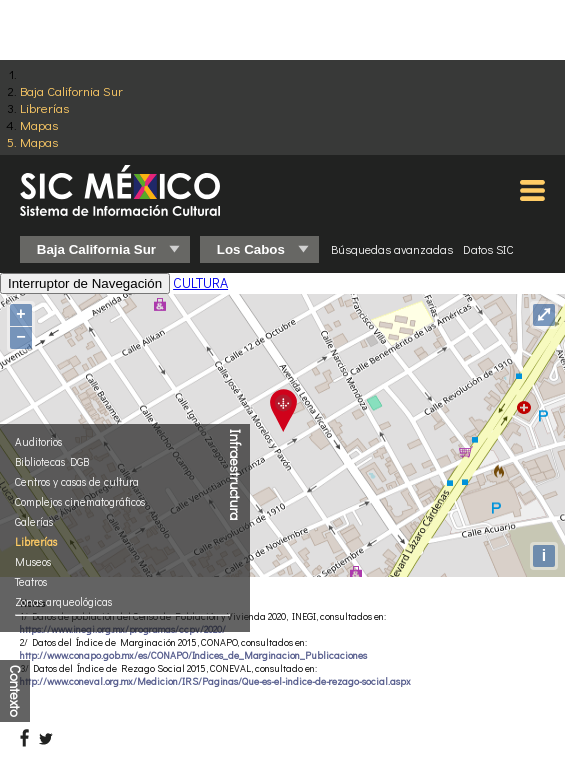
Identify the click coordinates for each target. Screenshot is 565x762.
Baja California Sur (71, 90)
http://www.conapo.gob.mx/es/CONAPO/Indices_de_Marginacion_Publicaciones (193, 655)
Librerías (44, 107)
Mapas (39, 124)
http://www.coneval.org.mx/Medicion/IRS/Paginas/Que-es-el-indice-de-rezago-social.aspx (215, 681)
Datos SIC (488, 249)
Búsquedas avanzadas (392, 249)
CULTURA (200, 282)
